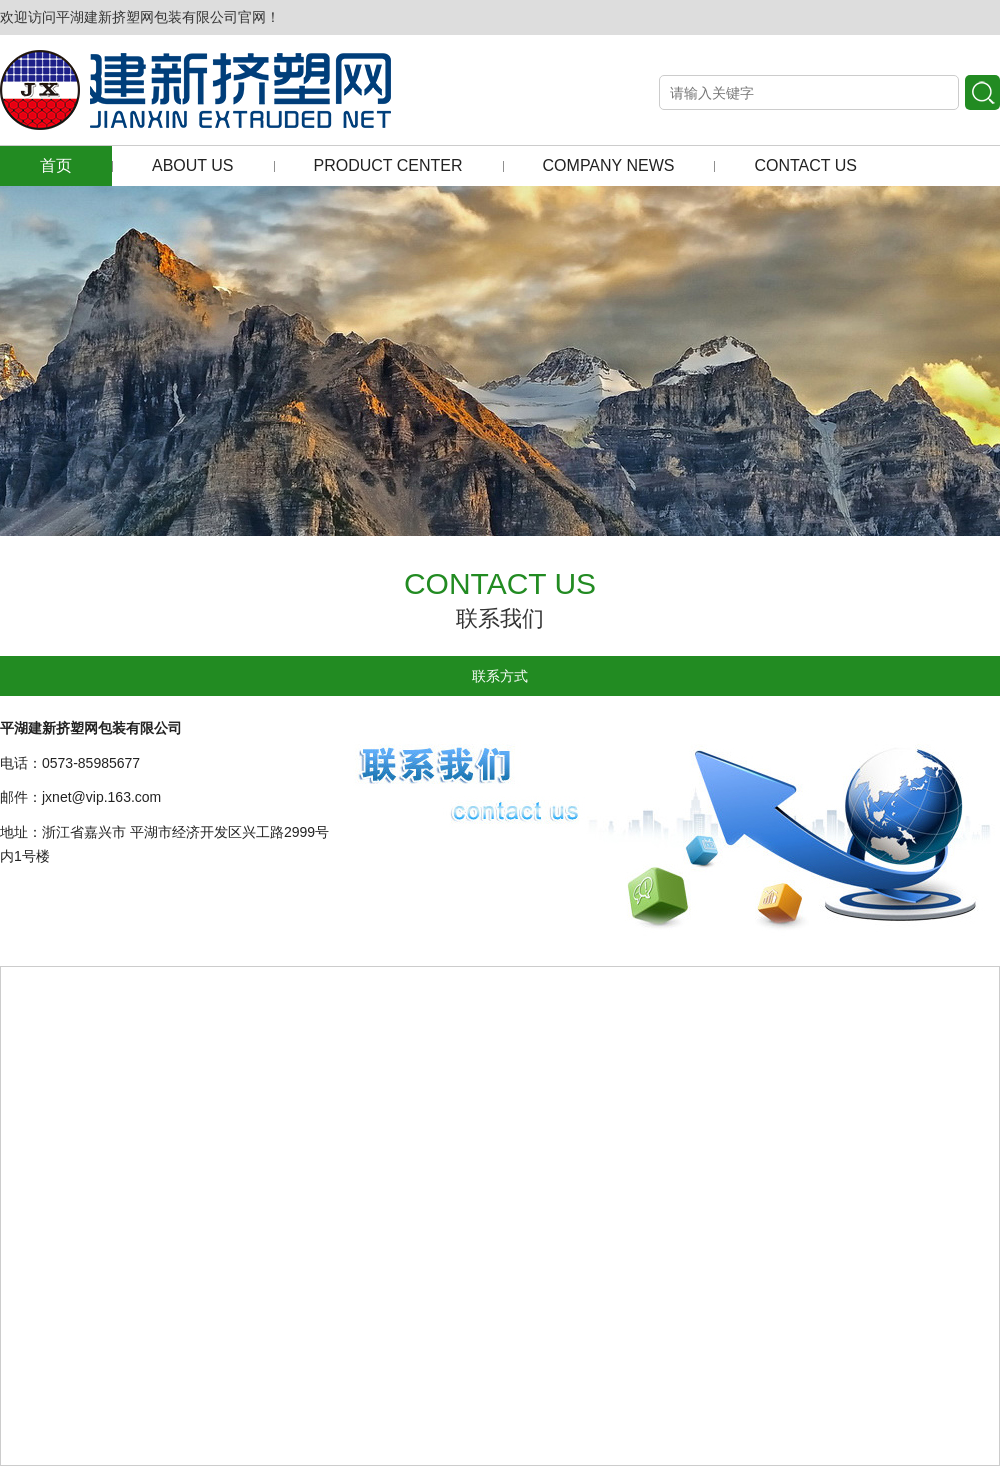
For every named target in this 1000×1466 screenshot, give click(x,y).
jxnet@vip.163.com (101, 797)
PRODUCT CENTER (388, 165)
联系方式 (500, 676)
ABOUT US (193, 165)
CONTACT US (805, 165)
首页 (56, 165)
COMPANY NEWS (609, 165)
